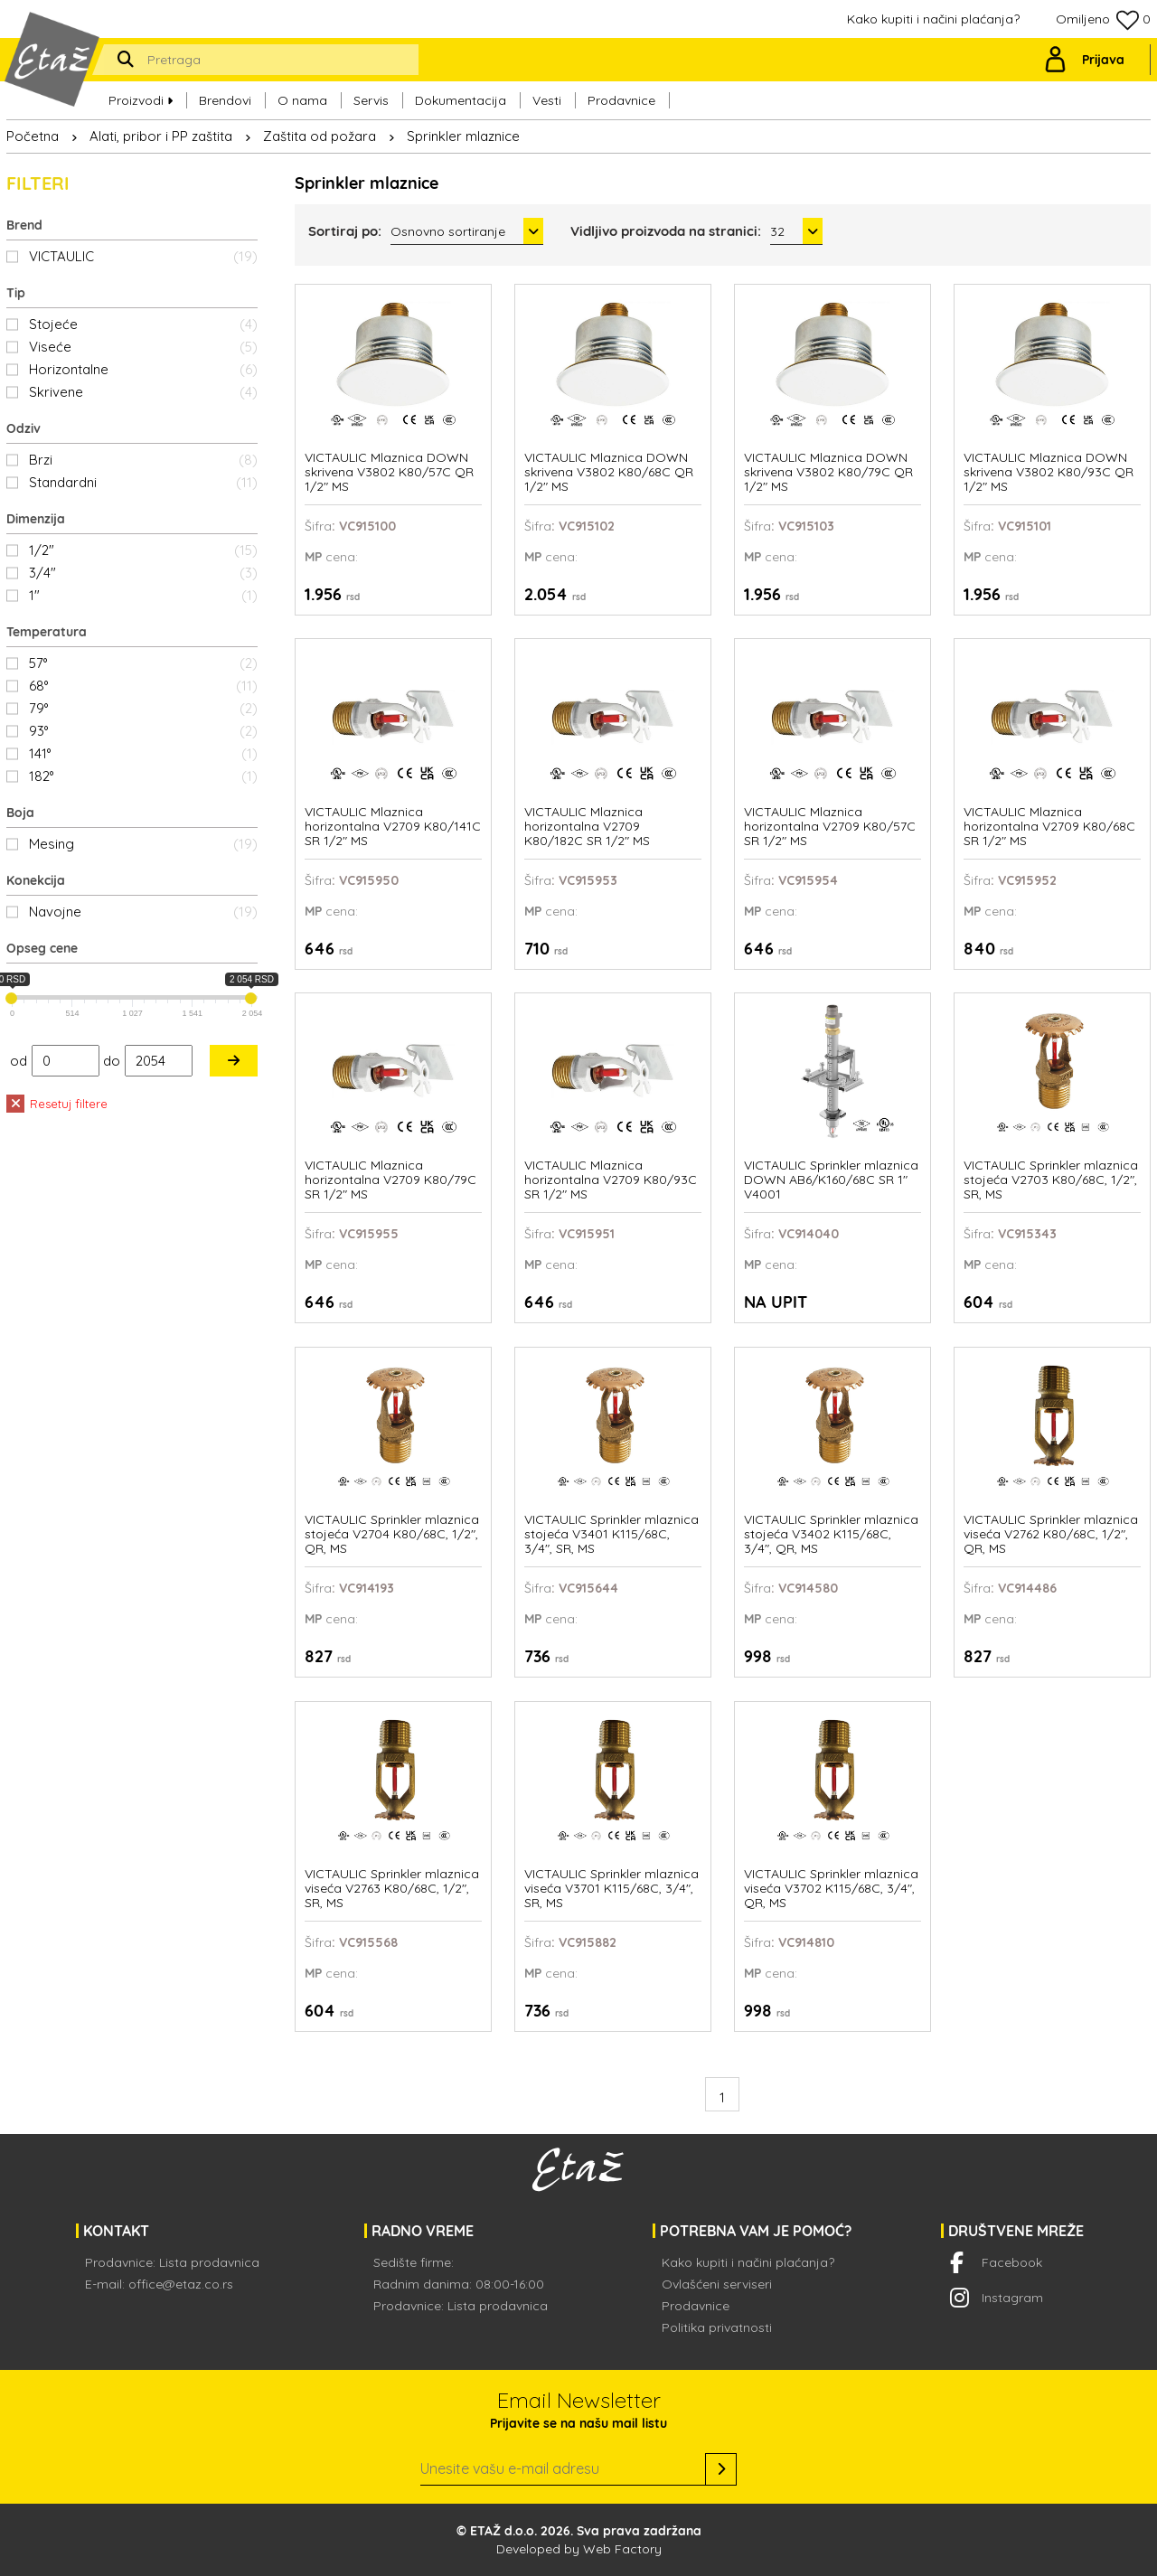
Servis (371, 100)
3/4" (143, 572)
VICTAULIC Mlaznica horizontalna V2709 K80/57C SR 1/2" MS (830, 826)
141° (143, 753)
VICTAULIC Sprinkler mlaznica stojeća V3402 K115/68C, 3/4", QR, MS (831, 1534)
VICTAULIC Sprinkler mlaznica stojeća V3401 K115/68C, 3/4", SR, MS (611, 1534)
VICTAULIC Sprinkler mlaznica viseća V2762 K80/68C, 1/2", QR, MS (1051, 1534)
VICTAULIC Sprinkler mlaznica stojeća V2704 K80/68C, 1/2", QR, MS (392, 1534)
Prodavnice (621, 100)
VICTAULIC (143, 256)
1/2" (143, 550)
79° (143, 708)
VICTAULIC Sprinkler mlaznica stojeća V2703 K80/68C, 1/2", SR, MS (1051, 1180)
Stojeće (143, 324)
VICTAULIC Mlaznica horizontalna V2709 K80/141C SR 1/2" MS (393, 826)
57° (143, 663)
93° (143, 731)
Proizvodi (140, 100)
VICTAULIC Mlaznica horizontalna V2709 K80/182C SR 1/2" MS (587, 826)
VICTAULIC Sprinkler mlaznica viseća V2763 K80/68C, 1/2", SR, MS (392, 1888)
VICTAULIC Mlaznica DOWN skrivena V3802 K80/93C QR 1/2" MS (1048, 472)
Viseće (143, 346)
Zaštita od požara (319, 136)
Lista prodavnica (209, 2262)
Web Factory (622, 2549)
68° (143, 685)
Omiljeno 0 (1103, 20)
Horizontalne (143, 369)
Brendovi (225, 100)
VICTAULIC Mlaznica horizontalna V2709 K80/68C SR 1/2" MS (1049, 826)
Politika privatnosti (717, 2327)
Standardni (143, 482)
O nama (302, 100)
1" (143, 595)
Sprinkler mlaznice (463, 136)
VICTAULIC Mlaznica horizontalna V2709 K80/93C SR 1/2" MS (610, 1180)
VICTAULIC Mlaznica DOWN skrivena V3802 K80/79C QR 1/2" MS (828, 472)
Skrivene (143, 392)
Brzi (143, 459)
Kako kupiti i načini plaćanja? (933, 19)
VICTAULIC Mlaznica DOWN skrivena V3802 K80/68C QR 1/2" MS (608, 472)
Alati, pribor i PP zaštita (160, 136)
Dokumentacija (460, 100)
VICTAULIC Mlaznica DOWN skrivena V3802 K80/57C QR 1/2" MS (389, 472)
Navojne (143, 911)
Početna (32, 136)
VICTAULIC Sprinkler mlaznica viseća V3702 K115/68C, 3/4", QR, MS (831, 1888)
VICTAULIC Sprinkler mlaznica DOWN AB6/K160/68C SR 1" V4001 (831, 1180)
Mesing (143, 844)
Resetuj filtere (57, 1103)
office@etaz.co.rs (180, 2284)
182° (143, 776)
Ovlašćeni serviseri (717, 2284)
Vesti (546, 100)
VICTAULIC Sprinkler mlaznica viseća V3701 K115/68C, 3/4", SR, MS (611, 1888)
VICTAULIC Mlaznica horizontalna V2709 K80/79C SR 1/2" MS (390, 1180)
